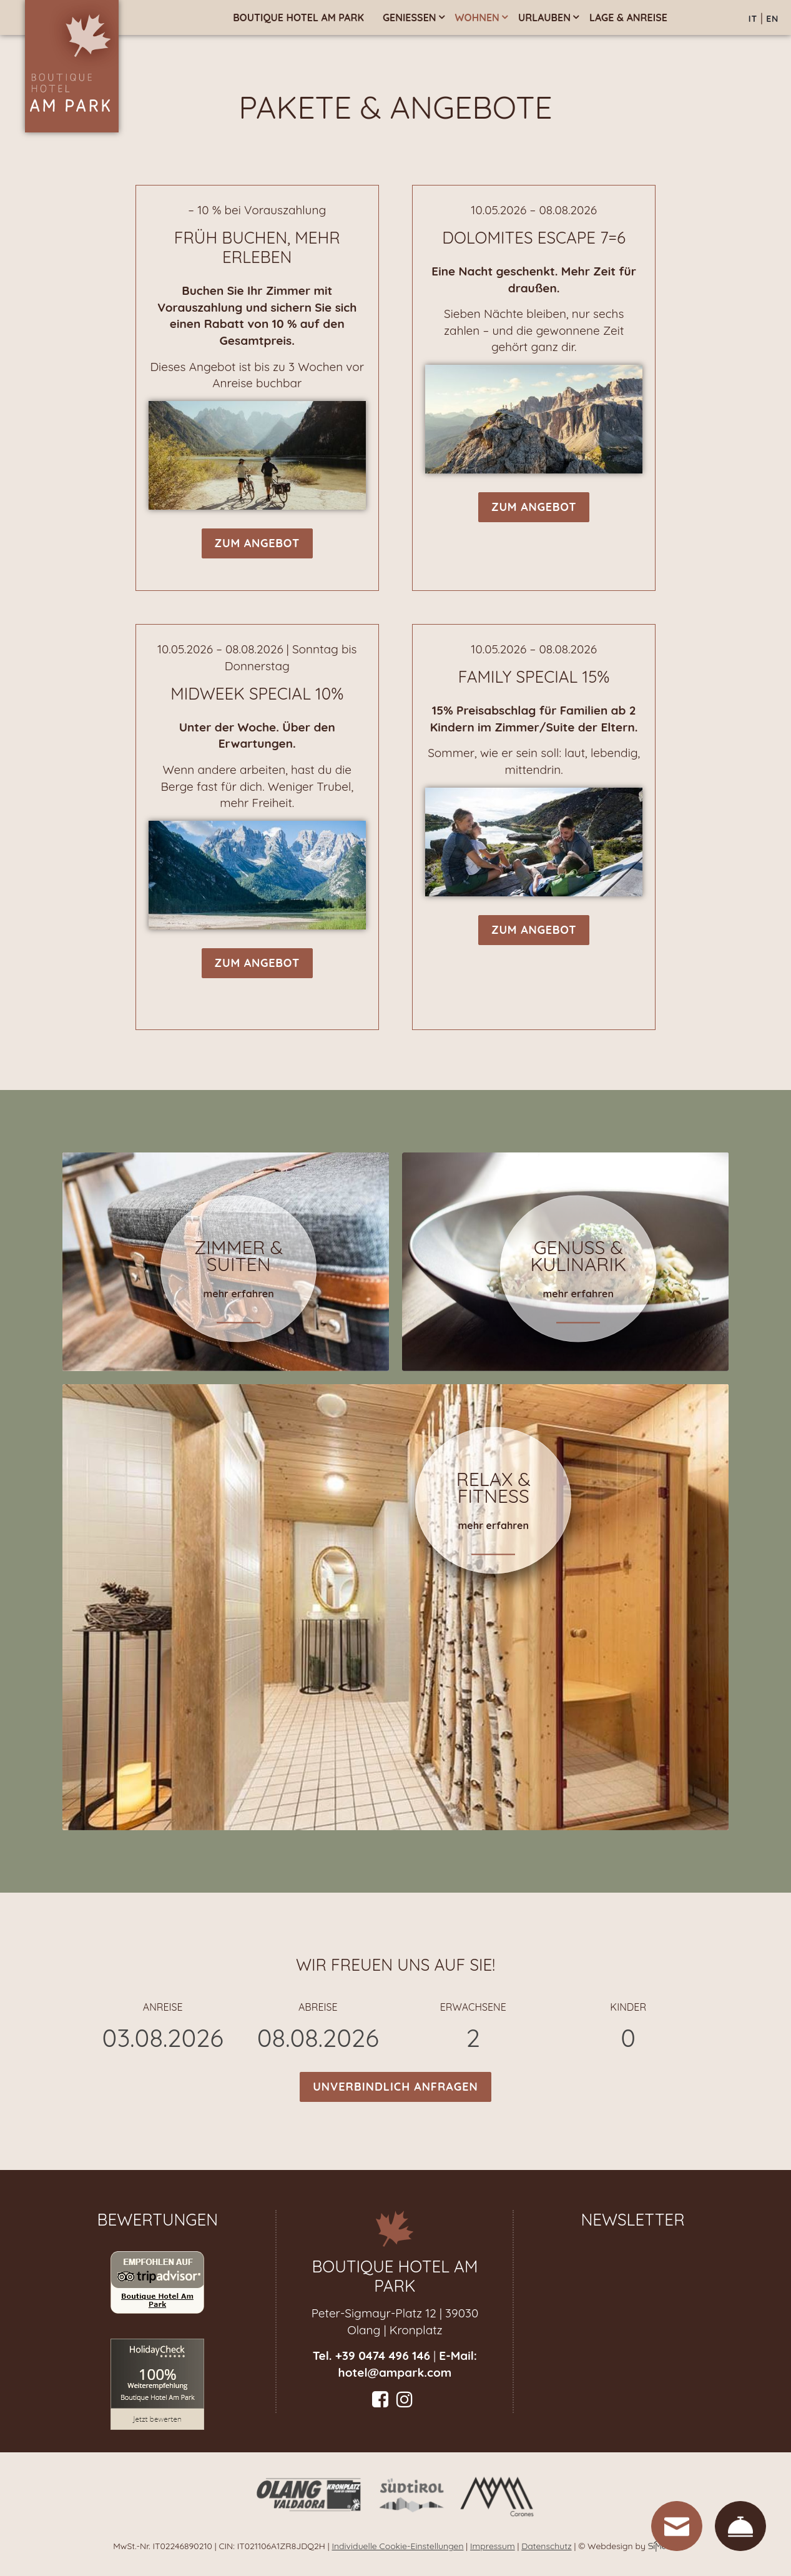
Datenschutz (546, 2546)
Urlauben (544, 17)
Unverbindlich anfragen (395, 2086)
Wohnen (477, 17)
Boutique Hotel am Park (298, 17)
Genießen (409, 17)
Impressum (492, 2546)
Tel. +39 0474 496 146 (371, 2355)
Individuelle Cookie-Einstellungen (397, 2546)
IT (753, 18)
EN (772, 18)
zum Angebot (257, 543)
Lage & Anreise (628, 17)
